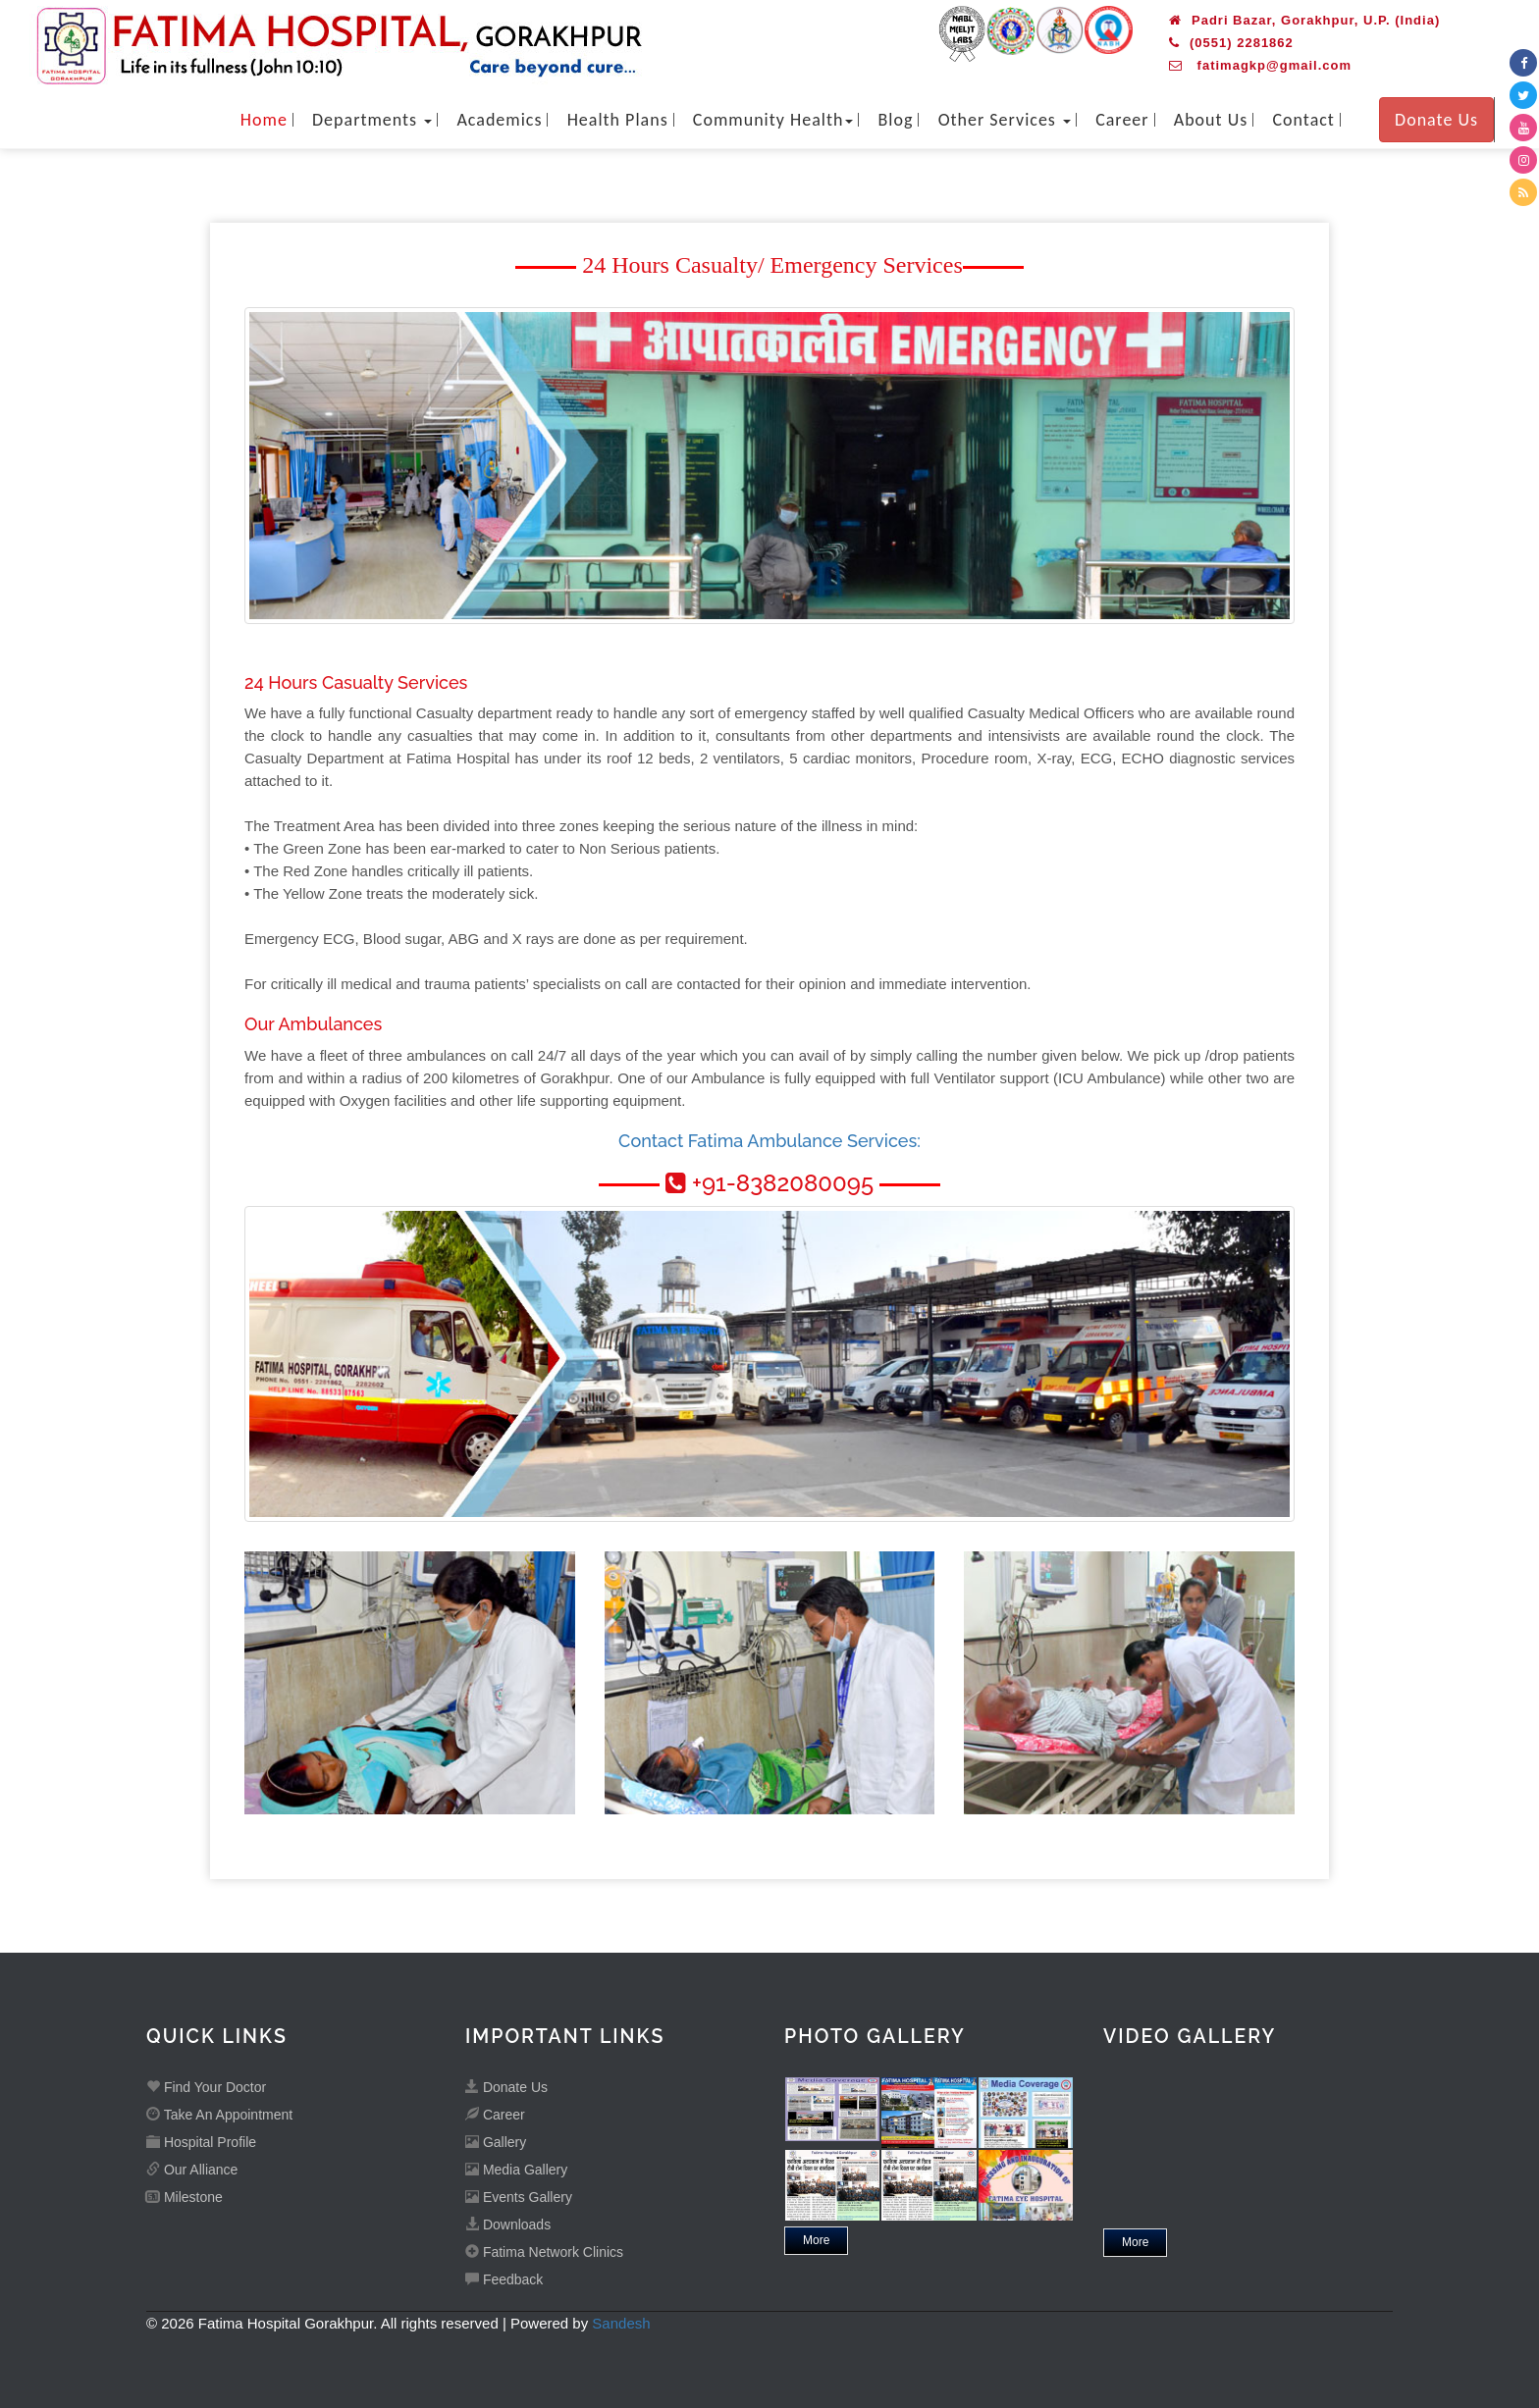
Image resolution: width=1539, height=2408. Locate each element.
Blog (896, 120)
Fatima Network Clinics (544, 2252)
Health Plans (617, 120)
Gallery (495, 2142)
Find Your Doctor (206, 2087)
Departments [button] (372, 120)
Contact (1303, 120)
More (816, 2240)
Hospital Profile (201, 2142)
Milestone (184, 2197)
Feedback (504, 2279)
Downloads (508, 2224)
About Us (1211, 120)
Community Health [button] (773, 120)
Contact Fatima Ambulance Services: (769, 1140)
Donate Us (1436, 120)
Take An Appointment (219, 2114)
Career (1121, 120)
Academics (499, 120)
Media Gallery (516, 2169)
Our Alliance (192, 2169)
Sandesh (621, 2323)
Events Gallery (518, 2197)
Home (264, 120)
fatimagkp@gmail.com (1260, 65)
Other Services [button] (1004, 120)
